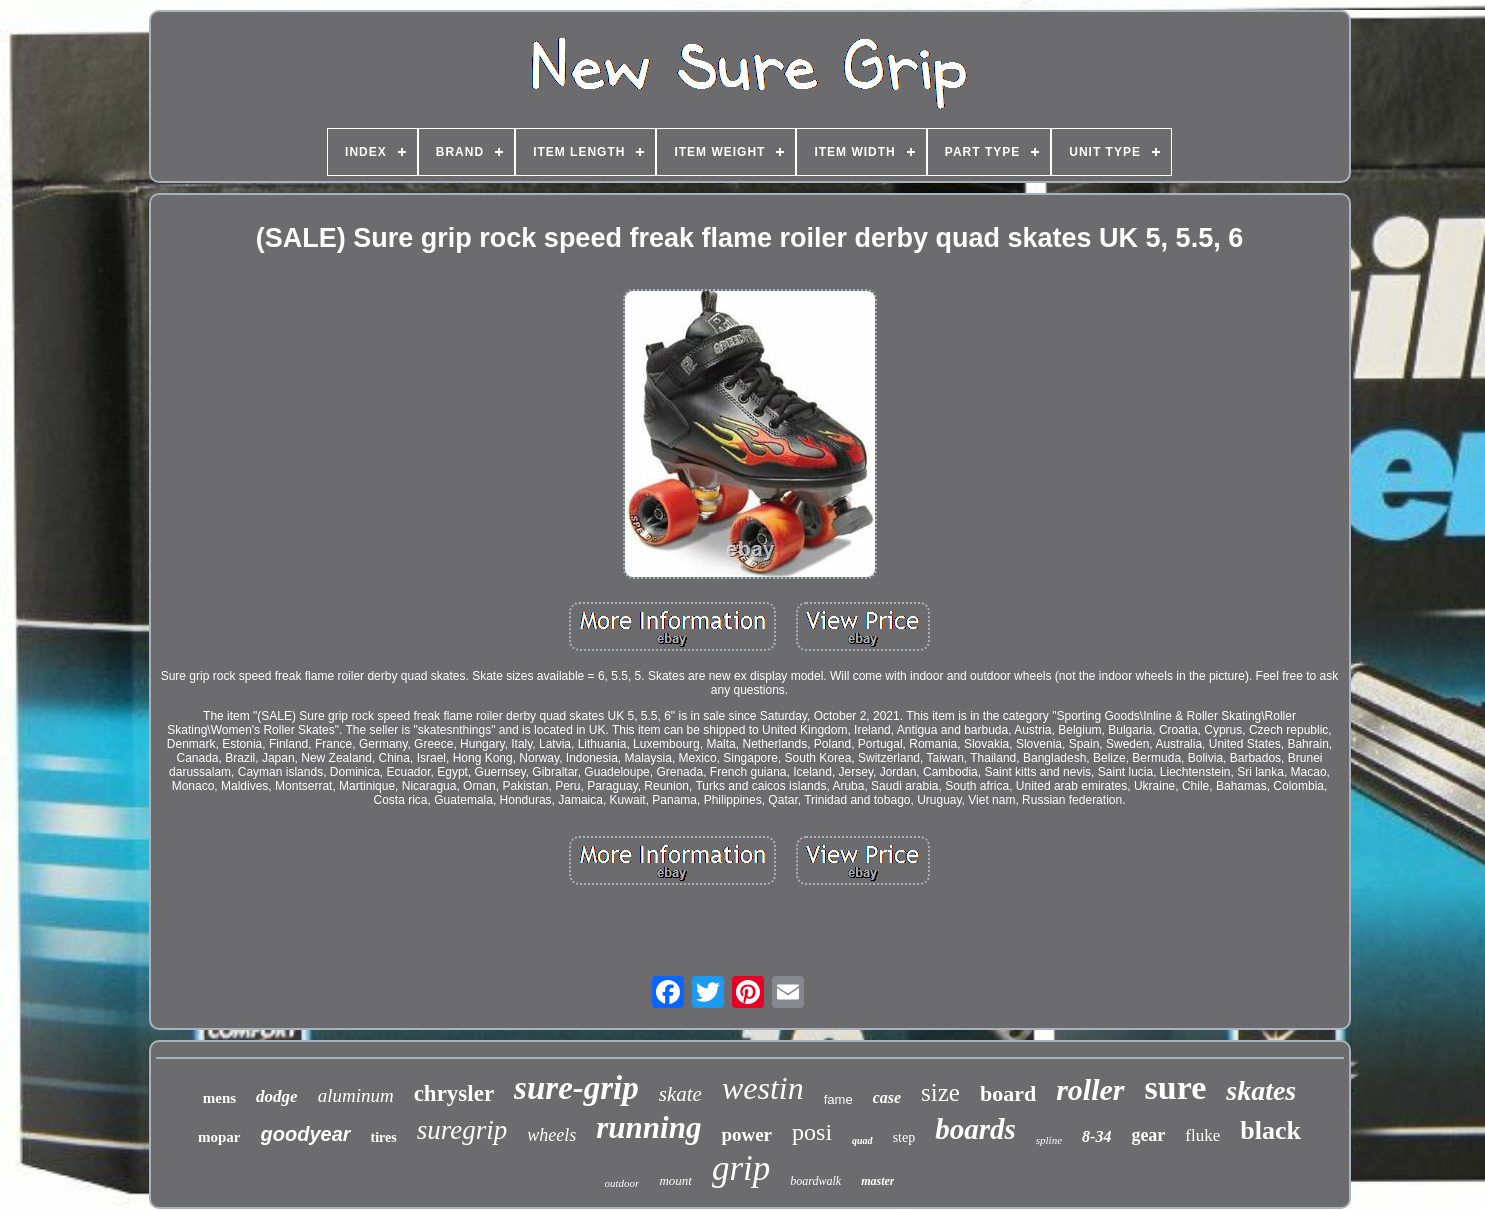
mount (675, 1180)
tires (384, 1137)
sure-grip (576, 1088)
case (887, 1097)
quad (862, 1140)
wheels (551, 1135)
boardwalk (815, 1181)
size (940, 1092)
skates (1261, 1090)
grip (741, 1168)
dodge (277, 1096)
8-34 (1096, 1136)
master (877, 1181)
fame (838, 1099)
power (746, 1134)
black (1270, 1130)
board (1008, 1093)
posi (812, 1132)
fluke (1202, 1135)
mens (219, 1098)
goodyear (306, 1134)
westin (763, 1088)
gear (1148, 1135)
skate (680, 1094)
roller (1090, 1089)
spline (1049, 1140)
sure (1176, 1087)
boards (975, 1129)
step (904, 1137)
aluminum (356, 1095)
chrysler (454, 1093)
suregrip (462, 1130)
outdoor (622, 1183)
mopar (219, 1137)
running (648, 1127)
